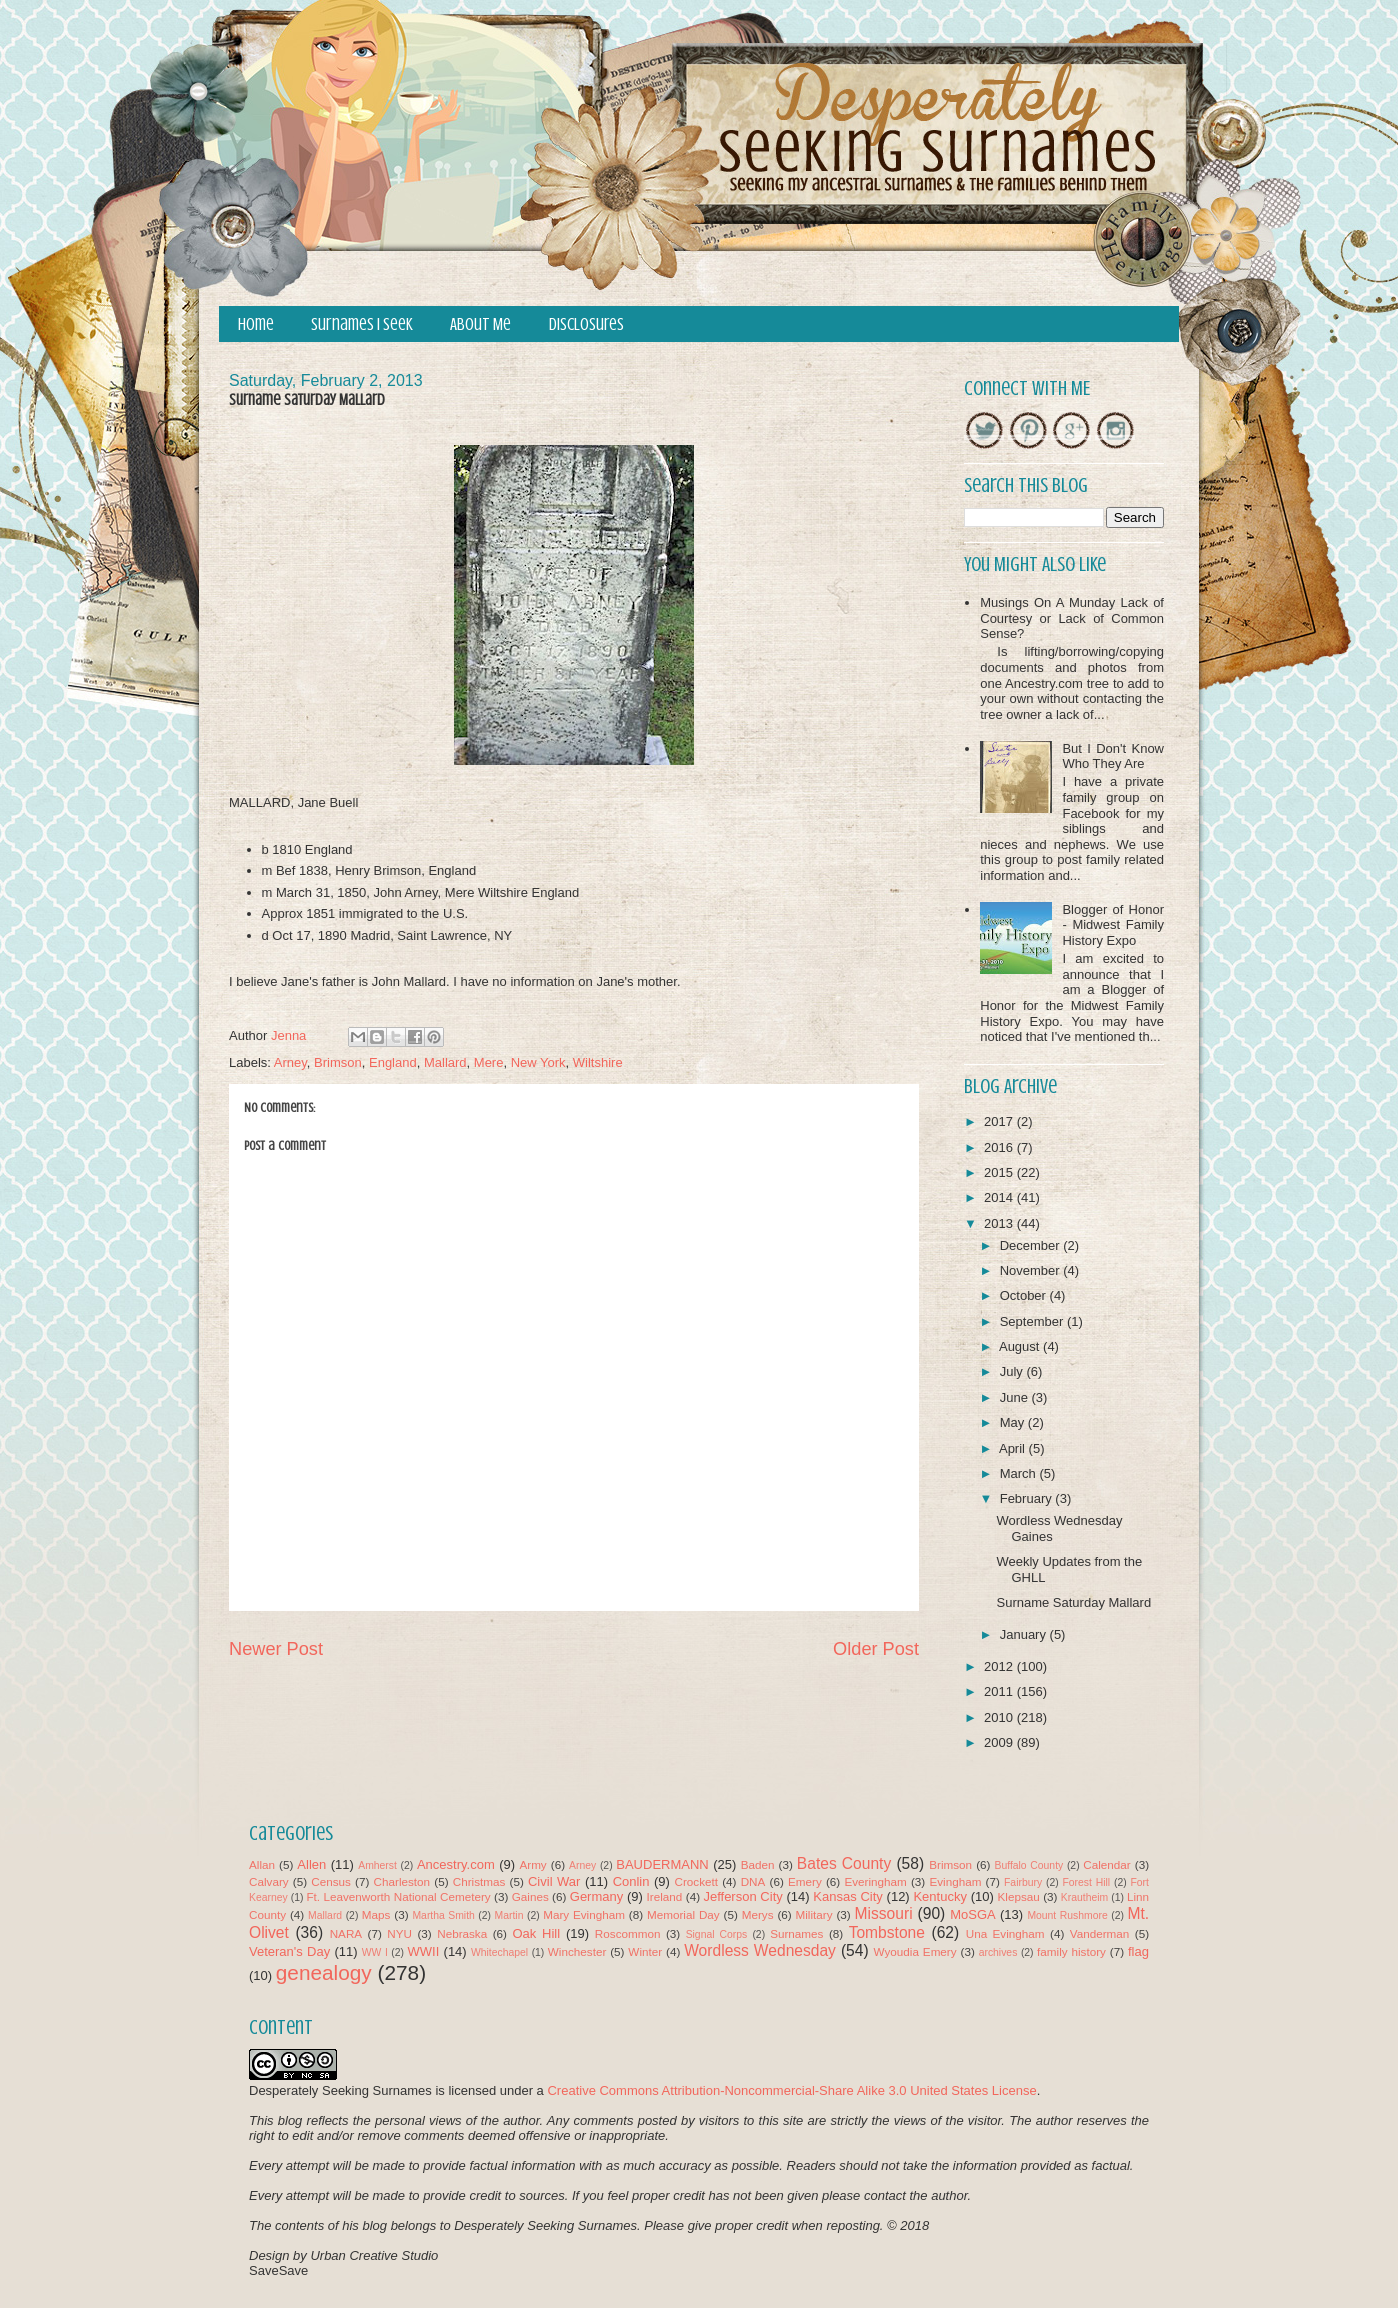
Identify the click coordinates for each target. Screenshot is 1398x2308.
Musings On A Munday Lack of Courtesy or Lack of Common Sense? (1072, 618)
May (1014, 1422)
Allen (311, 1864)
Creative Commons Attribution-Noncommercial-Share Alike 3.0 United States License (791, 2090)
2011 (1000, 1691)
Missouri (884, 1913)
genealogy (324, 1972)
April (1014, 1448)
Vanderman (1100, 1933)
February (1028, 1498)
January (1025, 1634)
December (1032, 1245)
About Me (480, 324)
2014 (1000, 1197)
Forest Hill (1086, 1882)
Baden (758, 1864)
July (1013, 1371)
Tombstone (887, 1932)
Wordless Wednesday (760, 1950)
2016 (1000, 1147)
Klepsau (1019, 1896)
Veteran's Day (289, 1951)
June (1016, 1397)
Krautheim (1084, 1897)
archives (998, 1952)
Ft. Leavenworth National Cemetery (398, 1896)
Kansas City (847, 1896)
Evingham (955, 1881)
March (1020, 1473)
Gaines (530, 1896)
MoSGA (973, 1914)
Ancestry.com (456, 1864)
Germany (596, 1896)
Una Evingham (1005, 1933)
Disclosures (586, 324)
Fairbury (1023, 1882)
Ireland (665, 1896)
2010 (1000, 1717)
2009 (1000, 1742)
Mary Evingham (584, 1914)
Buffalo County (1028, 1865)
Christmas (479, 1881)
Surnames (796, 1933)
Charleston (402, 1881)
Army (532, 1864)
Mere (489, 1062)
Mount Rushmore (1067, 1915)
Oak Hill (536, 1933)
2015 (1000, 1172)
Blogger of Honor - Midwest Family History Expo (1113, 925)
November (1032, 1270)
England (393, 1062)
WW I (375, 1952)
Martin (509, 1915)
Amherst (377, 1865)
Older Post (876, 1649)
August (1021, 1346)
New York (538, 1062)
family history (1071, 1951)
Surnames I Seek (362, 324)
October (1025, 1295)
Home (256, 324)
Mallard (445, 1062)
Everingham (875, 1881)
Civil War (554, 1881)
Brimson (338, 1062)
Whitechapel (499, 1952)
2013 (1000, 1223)
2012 (1000, 1666)
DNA (753, 1881)
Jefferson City (742, 1896)
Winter (645, 1951)
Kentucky (939, 1896)
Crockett (696, 1881)
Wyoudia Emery (915, 1951)
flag (1138, 1951)
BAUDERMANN (662, 1864)
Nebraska (462, 1933)
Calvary (269, 1881)
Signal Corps (717, 1934)
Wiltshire (598, 1062)
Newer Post (276, 1649)
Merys (758, 1914)
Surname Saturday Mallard (1073, 1602)
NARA (346, 1933)
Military (814, 1914)
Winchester (577, 1951)
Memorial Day (683, 1914)
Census (331, 1881)
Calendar (1106, 1864)
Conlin (631, 1881)
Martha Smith (443, 1915)
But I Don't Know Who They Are (1113, 756)
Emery (805, 1881)
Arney (290, 1062)
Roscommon (628, 1933)
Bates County (844, 1863)
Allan (262, 1864)
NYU (399, 1933)
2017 (1000, 1121)
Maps (376, 1914)
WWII (424, 1951)
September (1033, 1321)
